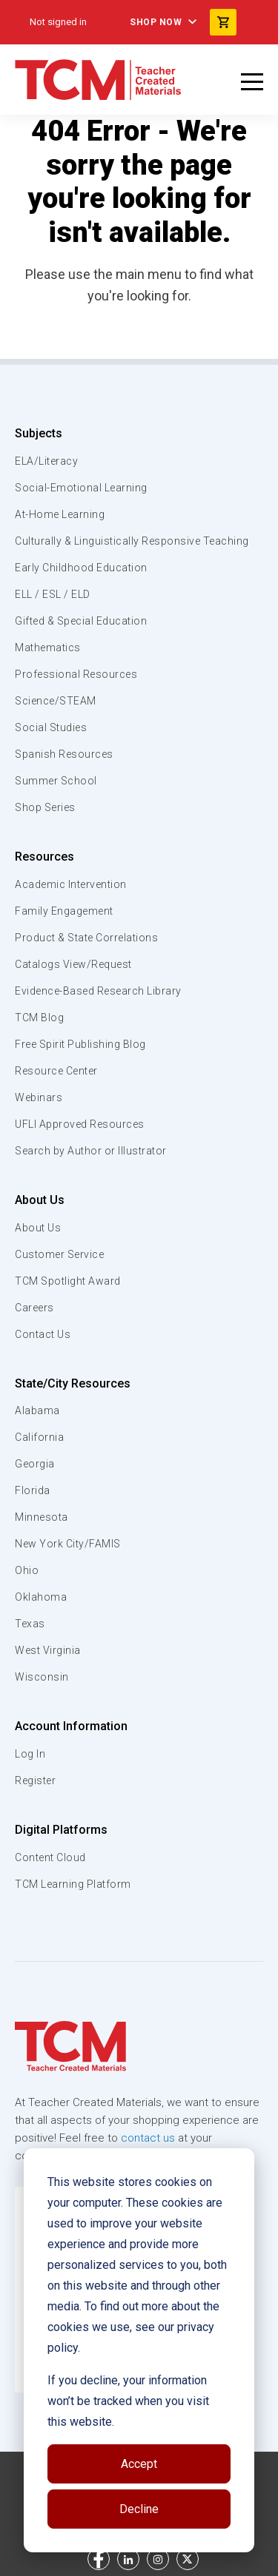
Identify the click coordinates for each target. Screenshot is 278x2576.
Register (35, 1780)
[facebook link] (98, 2559)
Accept (139, 2464)
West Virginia (48, 1650)
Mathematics (48, 647)
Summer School (56, 781)
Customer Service (59, 1254)
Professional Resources (76, 674)
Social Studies (51, 727)
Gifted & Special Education (81, 621)
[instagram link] (158, 2559)
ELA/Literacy (46, 461)
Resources (44, 857)
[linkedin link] (128, 2559)
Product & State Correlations (86, 938)
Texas (30, 1624)
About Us (39, 1200)
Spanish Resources (64, 754)
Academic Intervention (71, 884)
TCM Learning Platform (73, 1884)
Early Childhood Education (81, 568)
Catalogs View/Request (73, 964)
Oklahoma (41, 1597)
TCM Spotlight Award (68, 1281)
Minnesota (41, 1517)
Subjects (38, 433)
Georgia (35, 1464)
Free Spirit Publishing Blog (80, 1044)
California (39, 1437)
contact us (148, 2138)
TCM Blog (39, 1017)
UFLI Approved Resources (80, 1124)
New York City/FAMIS (68, 1544)
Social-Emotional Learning (81, 488)
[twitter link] (187, 2559)
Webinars (38, 1097)
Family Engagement (64, 911)
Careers (34, 1308)
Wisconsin (42, 1677)
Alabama (37, 1410)
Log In (30, 1754)
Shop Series (45, 807)
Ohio (27, 1570)
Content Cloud (50, 1857)
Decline (139, 2509)
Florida (32, 1490)
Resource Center (56, 1071)
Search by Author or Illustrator (91, 1151)
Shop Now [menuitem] (156, 22)
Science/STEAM (55, 701)
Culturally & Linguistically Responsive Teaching (132, 541)
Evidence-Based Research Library (98, 991)
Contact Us (42, 1334)
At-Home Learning (60, 514)
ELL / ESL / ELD (52, 594)
